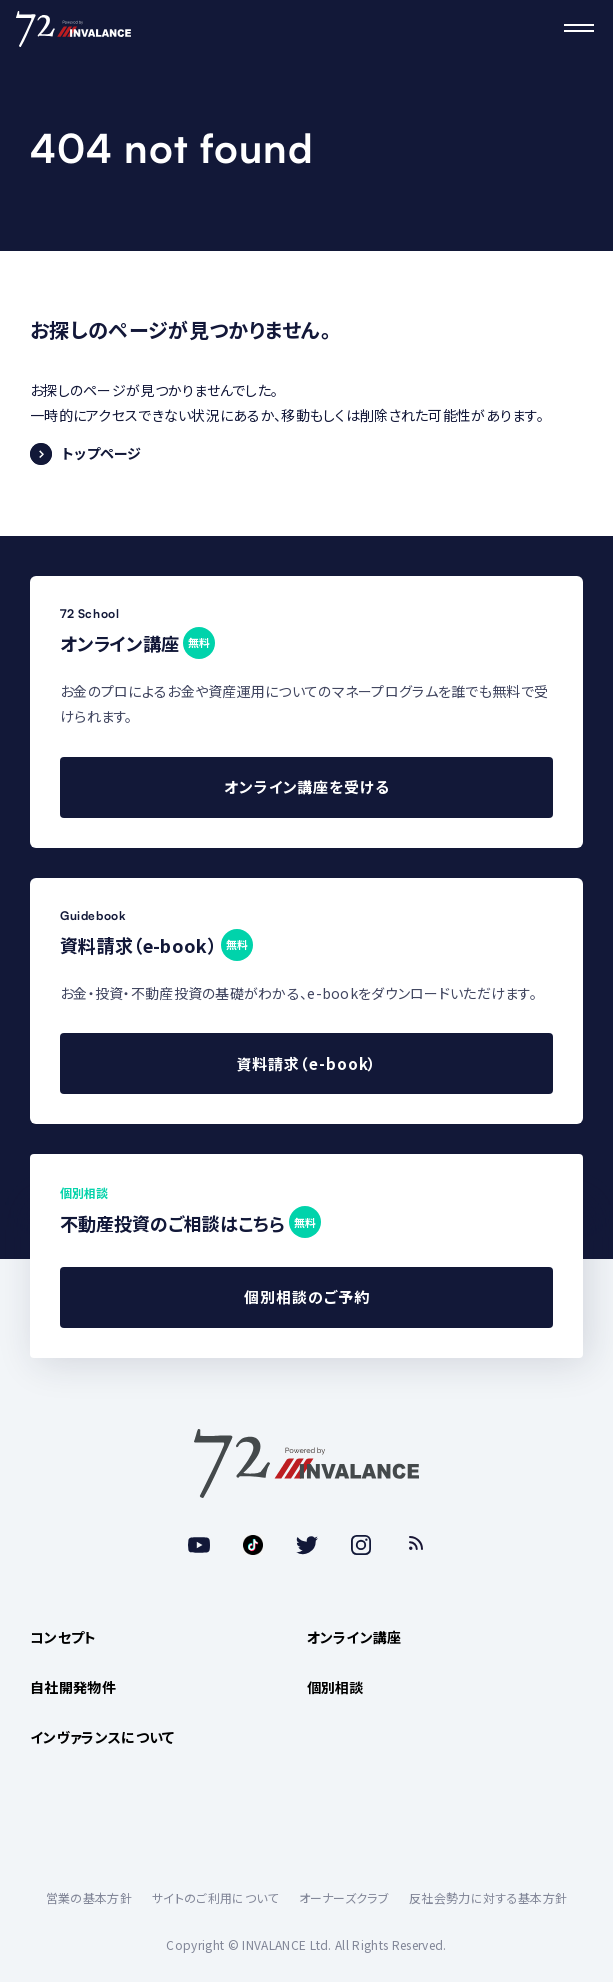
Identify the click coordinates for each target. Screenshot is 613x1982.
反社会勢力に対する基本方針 (488, 1897)
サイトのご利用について (215, 1897)
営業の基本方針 (89, 1897)
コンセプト (63, 1637)
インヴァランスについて (102, 1737)
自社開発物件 (73, 1687)
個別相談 (335, 1687)
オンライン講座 (354, 1637)
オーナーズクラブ (344, 1897)
